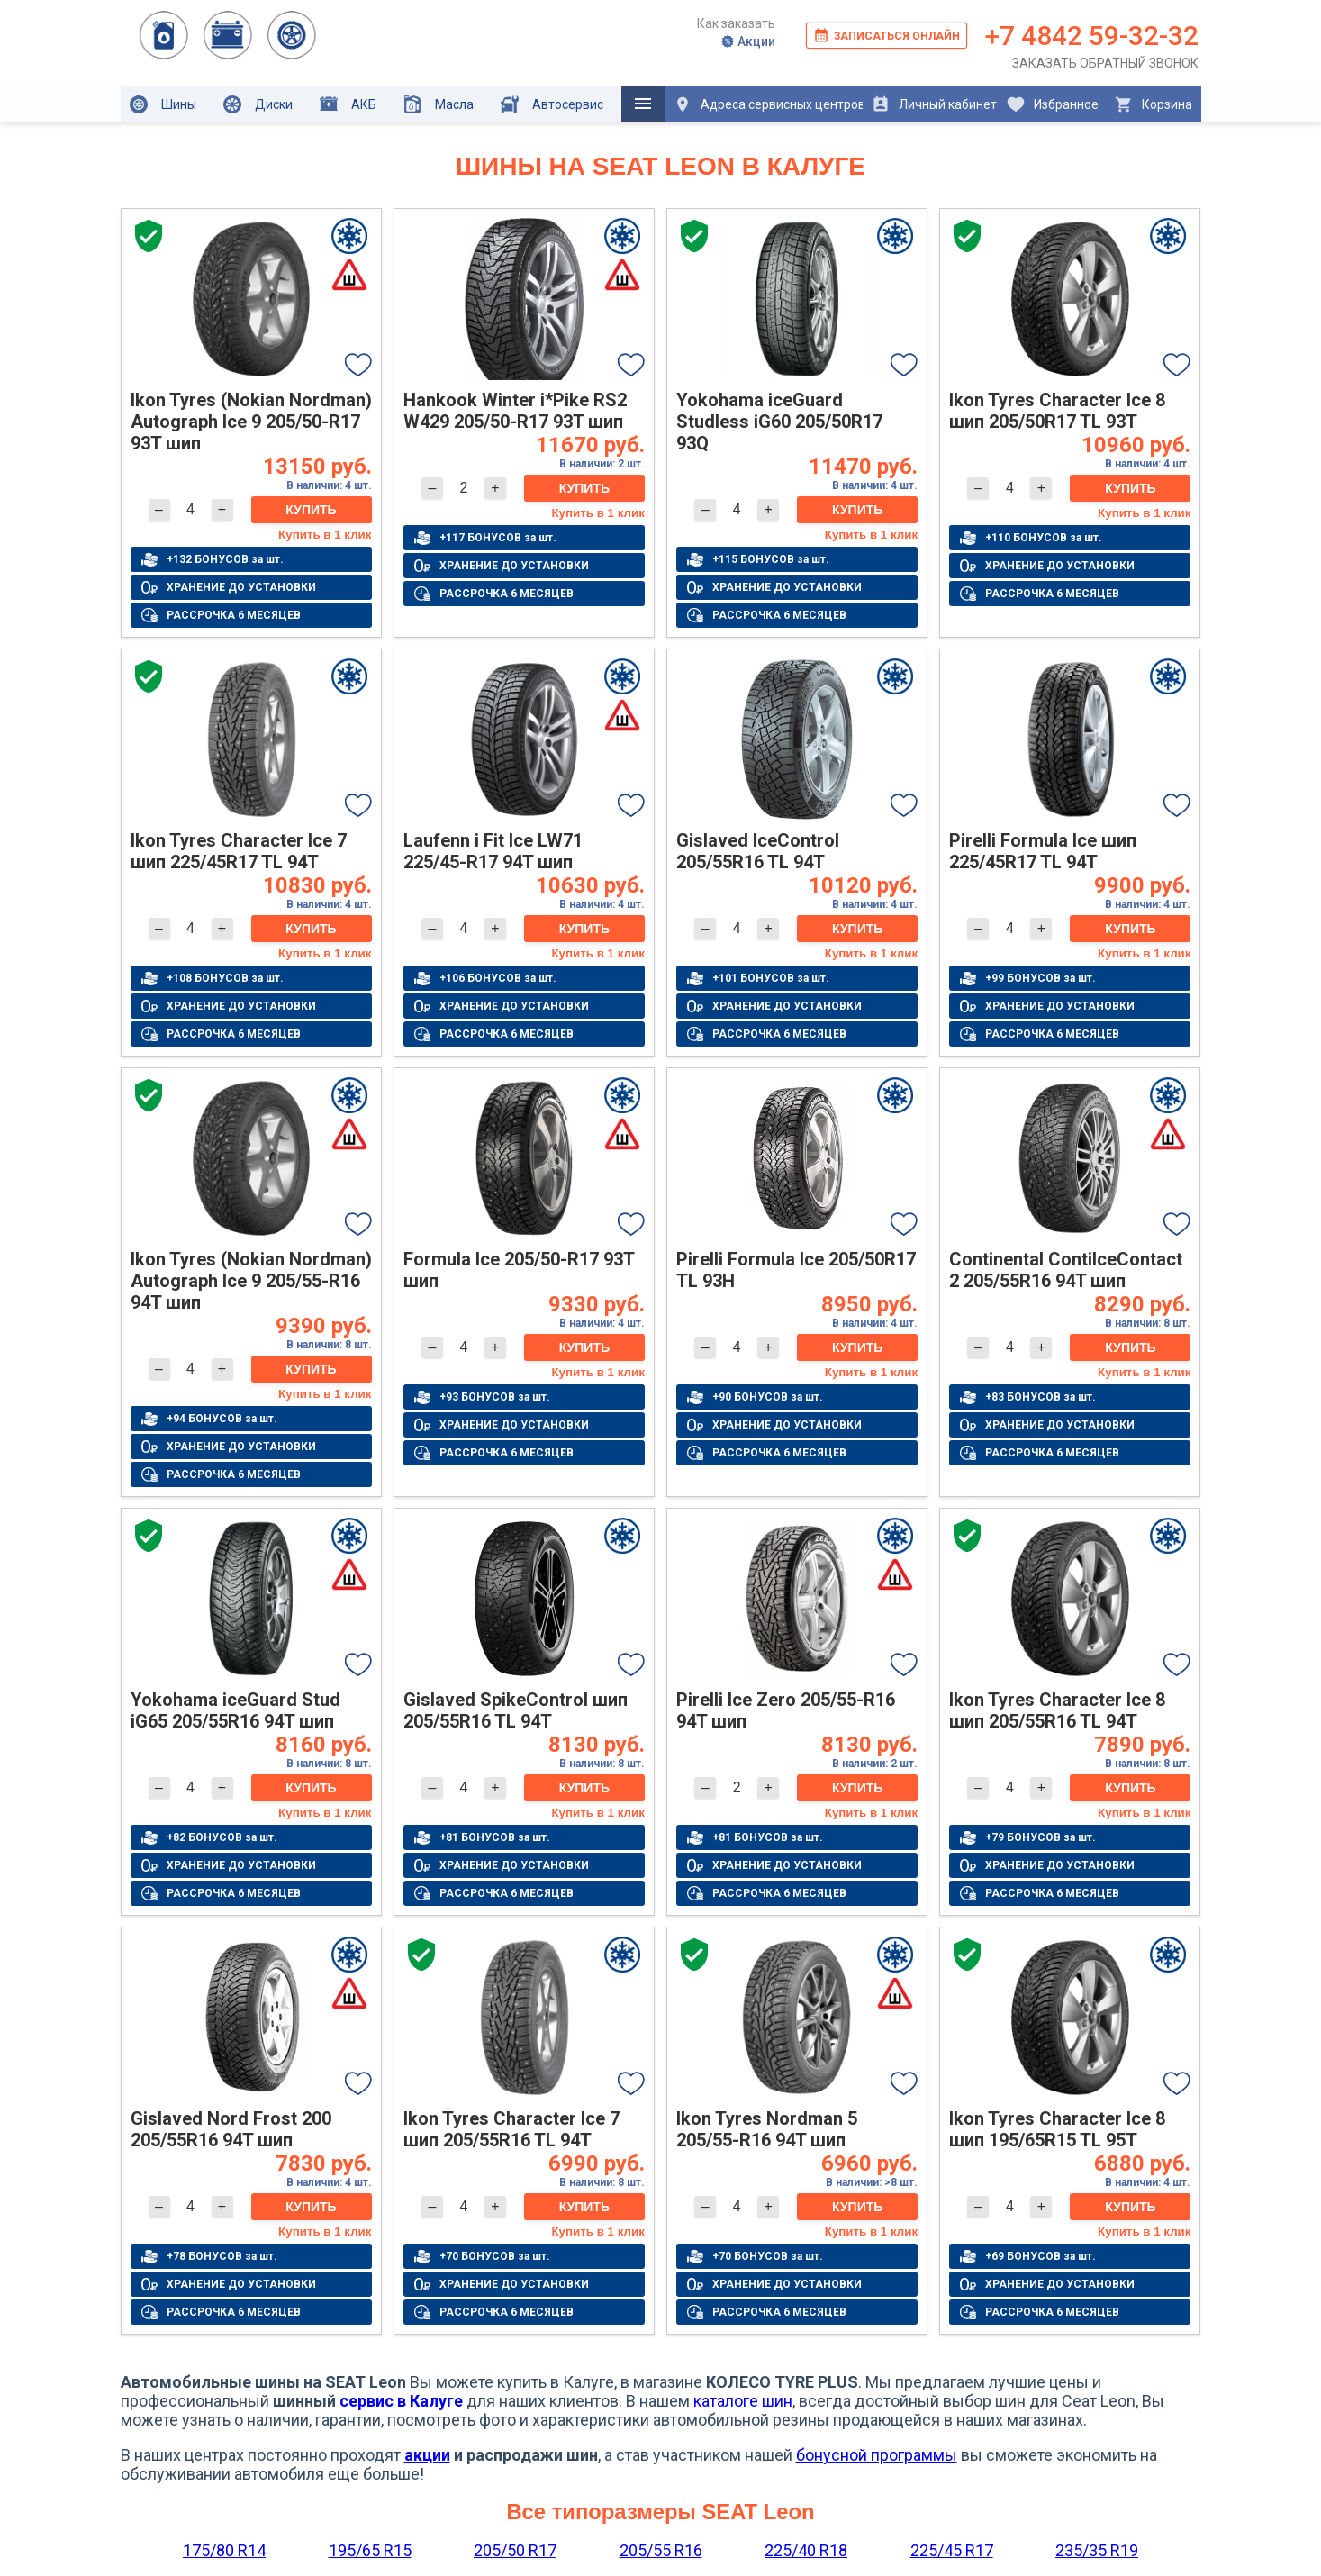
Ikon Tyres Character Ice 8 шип (1057, 410)
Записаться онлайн (886, 35)
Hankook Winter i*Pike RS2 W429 (515, 410)
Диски (258, 104)
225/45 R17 (951, 2550)
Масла (438, 104)
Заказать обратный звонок (1105, 63)
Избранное (1053, 104)
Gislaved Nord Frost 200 (231, 2129)
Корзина (1153, 104)
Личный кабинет (934, 104)
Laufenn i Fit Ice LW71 (493, 851)
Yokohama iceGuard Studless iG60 (779, 421)
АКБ (348, 103)
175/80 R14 (224, 2550)
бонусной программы (876, 2454)
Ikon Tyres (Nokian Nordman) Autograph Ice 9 (251, 421)
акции (427, 2454)
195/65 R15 (370, 2550)
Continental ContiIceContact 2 (1065, 1270)
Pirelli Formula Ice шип (1042, 851)
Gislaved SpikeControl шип (515, 1710)
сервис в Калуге (401, 2400)
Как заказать (736, 23)
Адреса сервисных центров (768, 104)
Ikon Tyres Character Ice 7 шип (239, 851)
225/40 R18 (806, 2550)
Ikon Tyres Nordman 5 (766, 2129)
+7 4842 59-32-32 (1092, 35)
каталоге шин (742, 2400)
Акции (747, 41)
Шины (163, 104)
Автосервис (552, 104)
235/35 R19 (1096, 2550)
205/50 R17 (515, 2550)
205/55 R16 (661, 2550)
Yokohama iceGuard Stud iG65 (235, 1710)
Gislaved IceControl (757, 851)
